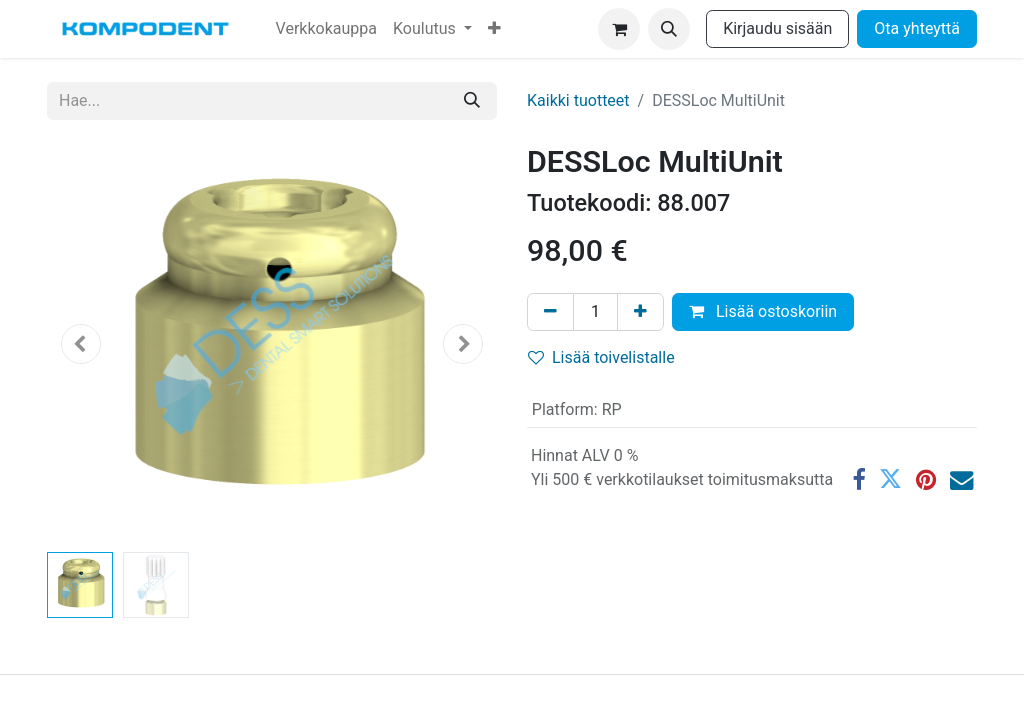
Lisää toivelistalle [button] (601, 357)
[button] (669, 29)
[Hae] (472, 101)
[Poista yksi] (550, 312)
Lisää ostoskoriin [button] (763, 311)
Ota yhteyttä (917, 28)
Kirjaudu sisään (777, 28)
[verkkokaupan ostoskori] (619, 29)
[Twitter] (890, 479)
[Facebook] (858, 479)
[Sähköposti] (961, 479)
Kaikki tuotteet (578, 100)
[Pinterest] (926, 479)
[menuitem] (326, 29)
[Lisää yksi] (640, 312)
